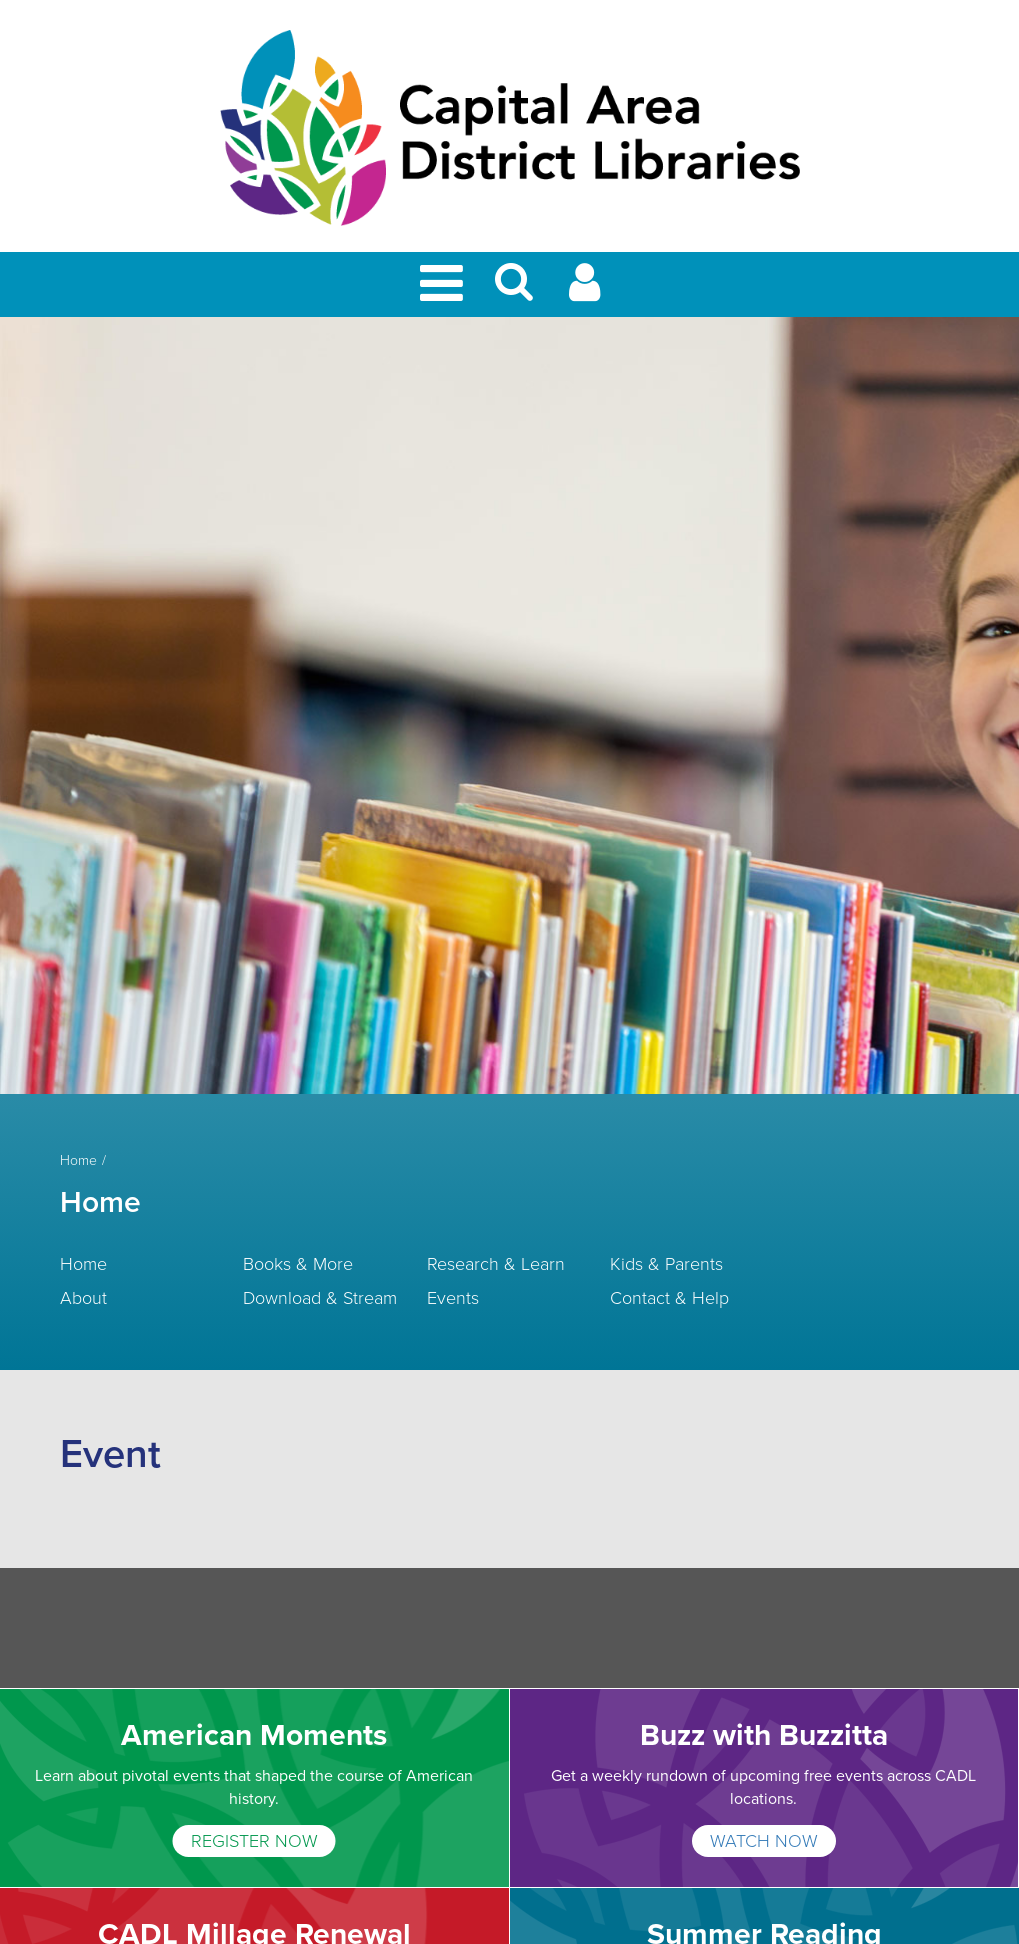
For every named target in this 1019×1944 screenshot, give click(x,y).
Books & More (298, 1264)
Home (78, 1161)
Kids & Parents (666, 1264)
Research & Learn (496, 1264)
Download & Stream (320, 1298)
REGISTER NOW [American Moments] (254, 1841)
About (83, 1298)
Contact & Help (669, 1298)
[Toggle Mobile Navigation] (445, 284)
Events (453, 1298)
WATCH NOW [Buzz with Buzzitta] (764, 1841)
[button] (514, 290)
